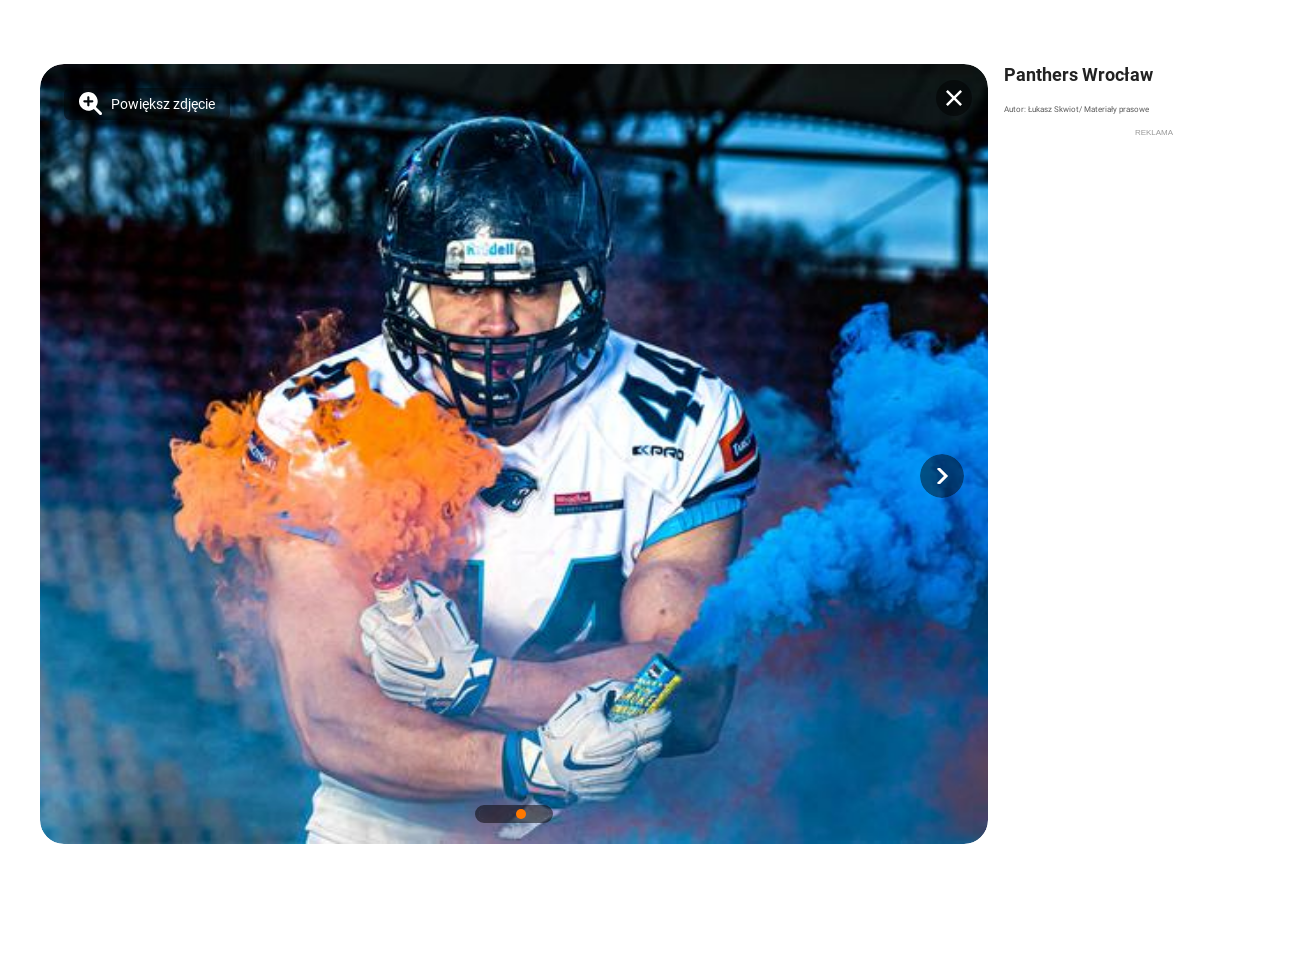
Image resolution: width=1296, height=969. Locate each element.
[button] (942, 476)
